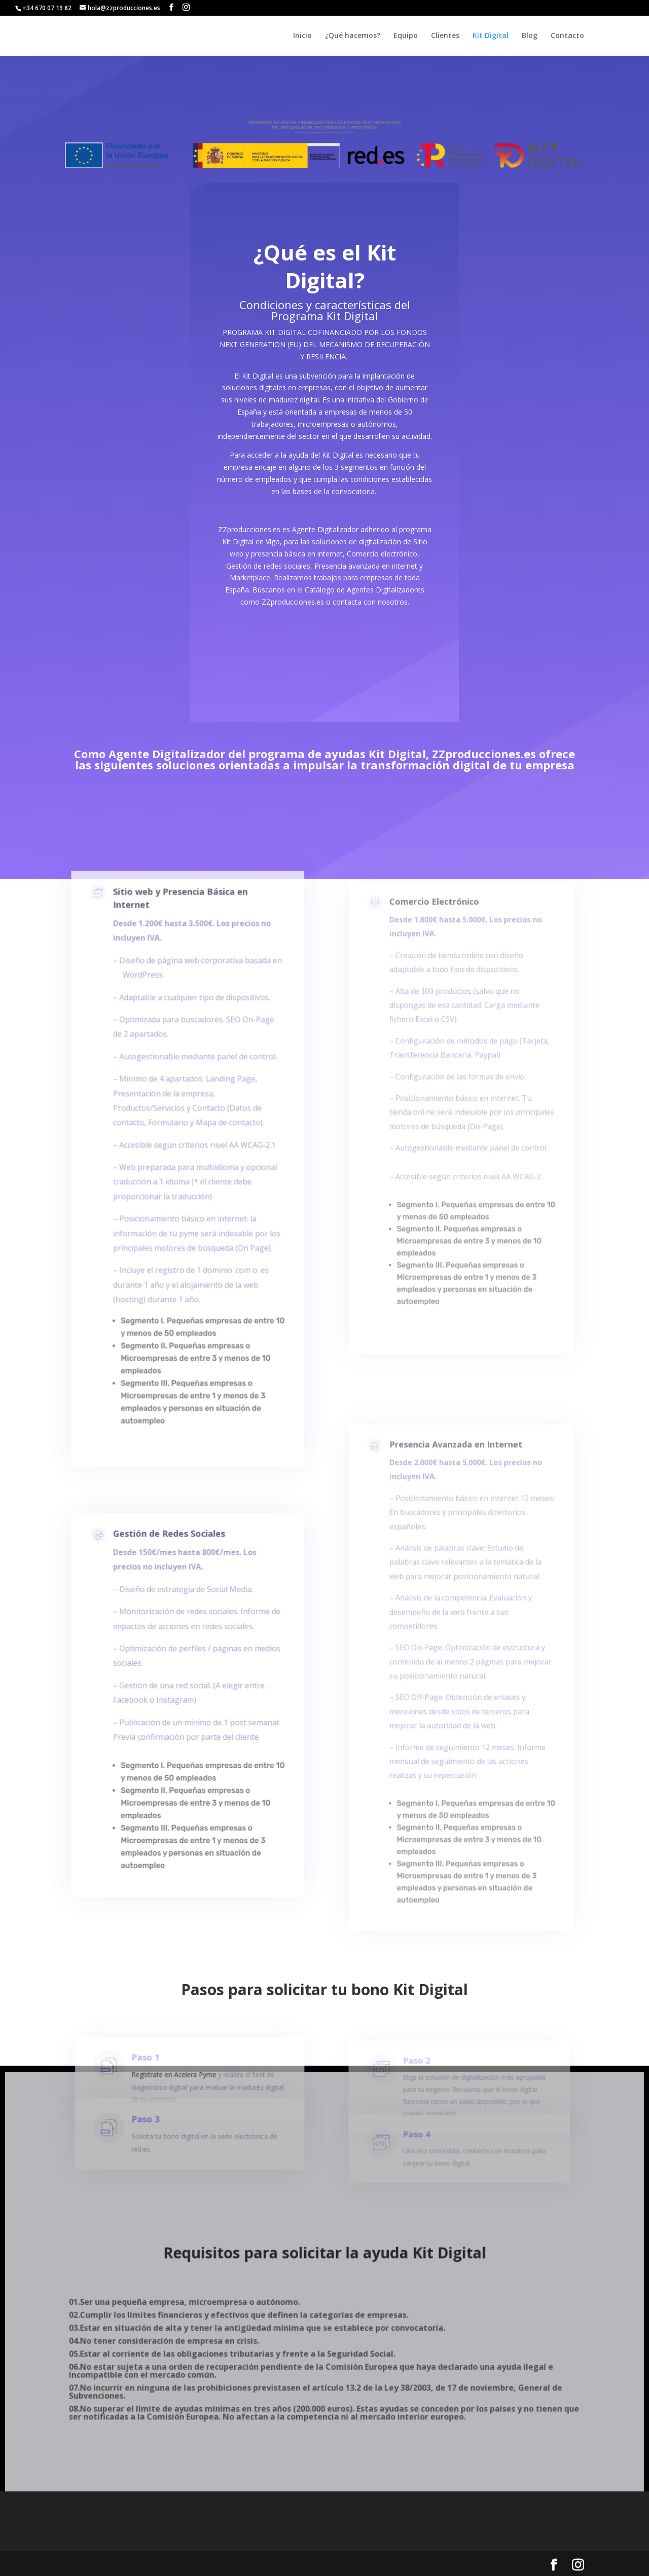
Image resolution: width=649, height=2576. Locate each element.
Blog (529, 36)
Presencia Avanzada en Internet (456, 1501)
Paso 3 (157, 2139)
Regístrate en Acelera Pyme (181, 2096)
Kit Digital (491, 36)
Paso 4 (418, 2152)
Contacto (567, 36)
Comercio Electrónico (437, 954)
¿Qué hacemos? (352, 36)
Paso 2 (418, 2084)
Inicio (302, 36)
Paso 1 (157, 2081)
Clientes (445, 36)
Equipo (405, 36)
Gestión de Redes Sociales (171, 1581)
